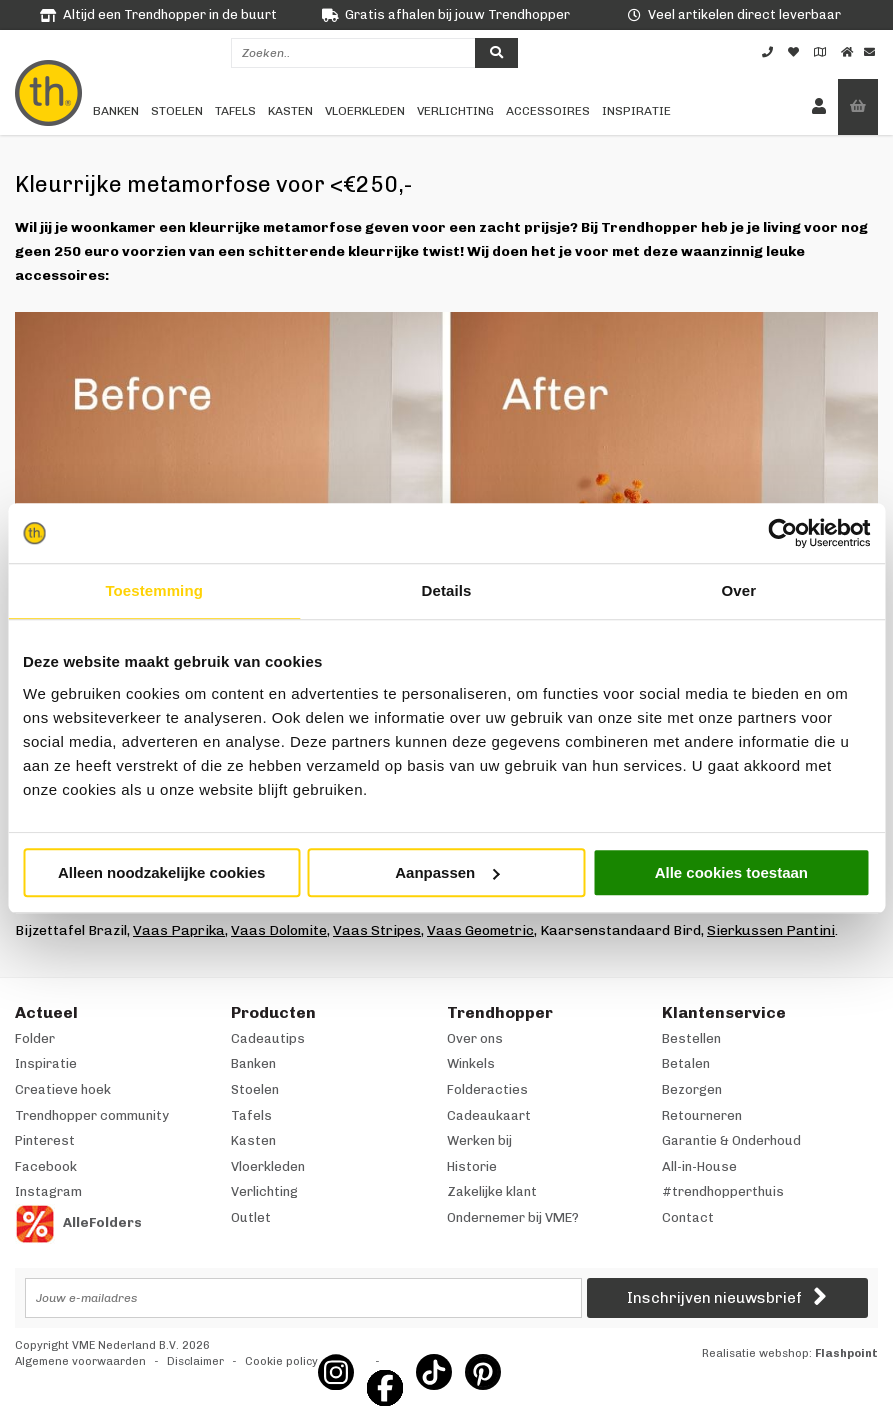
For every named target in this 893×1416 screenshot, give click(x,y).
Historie (472, 1166)
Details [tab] (447, 590)
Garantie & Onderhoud (731, 1140)
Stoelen (177, 111)
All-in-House (699, 1166)
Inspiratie (636, 111)
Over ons (475, 1038)
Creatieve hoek (63, 1089)
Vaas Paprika (179, 930)
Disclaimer (195, 1361)
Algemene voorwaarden (80, 1361)
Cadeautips (268, 1038)
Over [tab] (739, 590)
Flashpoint (846, 1353)
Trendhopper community (92, 1115)
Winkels (471, 1063)
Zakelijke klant (492, 1191)
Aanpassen (447, 872)
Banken (116, 111)
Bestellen (691, 1038)
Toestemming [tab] (154, 590)
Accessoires (548, 111)
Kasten (290, 111)
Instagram (48, 1191)
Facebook (46, 1166)
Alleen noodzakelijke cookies (162, 872)
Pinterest (45, 1140)
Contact (688, 1217)
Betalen (686, 1063)
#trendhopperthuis (723, 1191)
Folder (35, 1038)
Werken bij (479, 1140)
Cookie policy (281, 1361)
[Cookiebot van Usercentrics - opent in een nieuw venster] (782, 533)
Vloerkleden (365, 111)
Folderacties (487, 1089)
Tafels (235, 111)
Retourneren (702, 1115)
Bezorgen (692, 1089)
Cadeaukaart (489, 1115)
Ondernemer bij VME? (513, 1217)
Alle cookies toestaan (731, 872)
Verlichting (455, 111)
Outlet (251, 1217)
